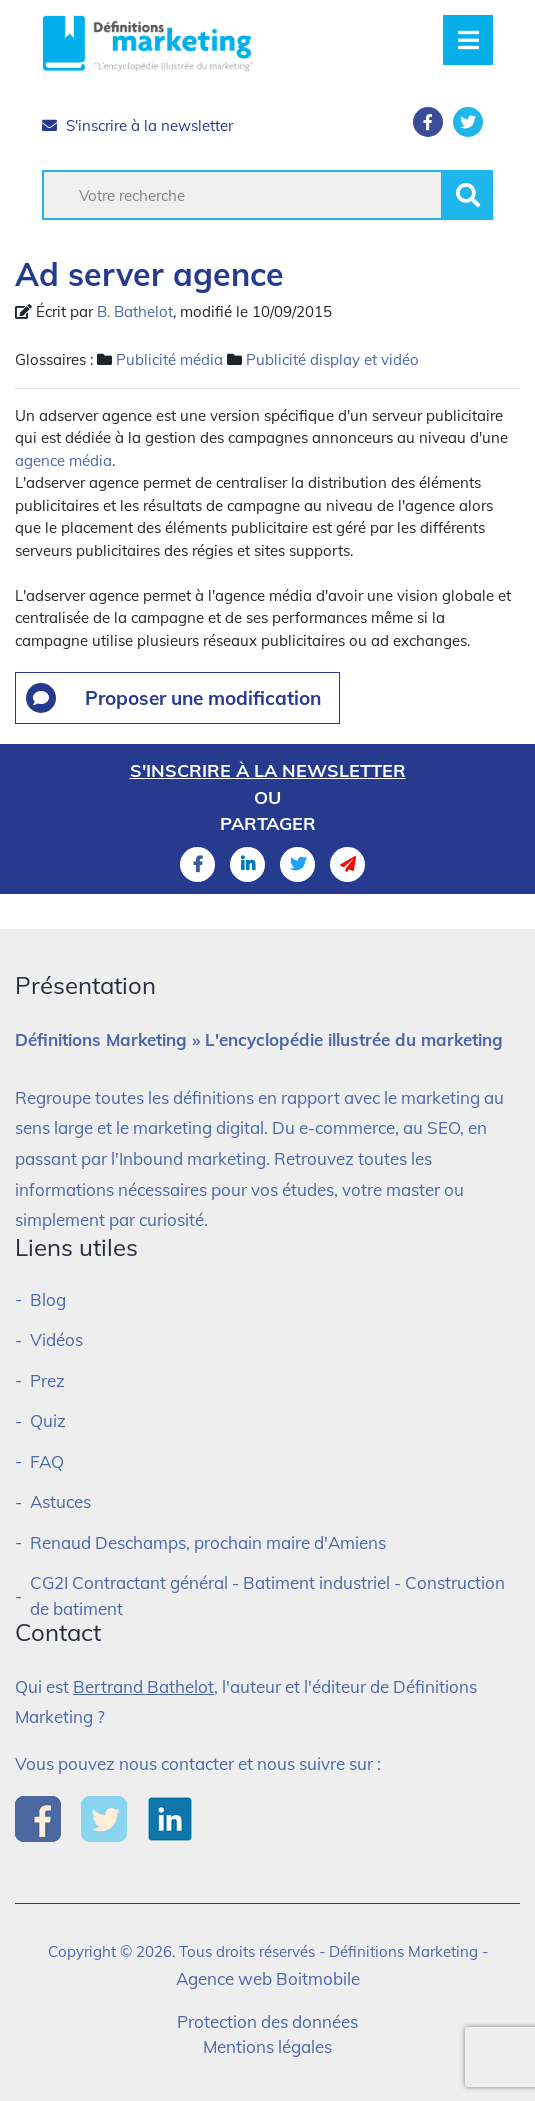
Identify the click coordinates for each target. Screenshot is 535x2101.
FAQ (47, 1461)
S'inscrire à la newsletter (137, 125)
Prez (47, 1380)
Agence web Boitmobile (268, 1978)
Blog (48, 1299)
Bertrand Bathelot (143, 1686)
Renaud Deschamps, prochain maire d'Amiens (208, 1542)
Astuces (60, 1501)
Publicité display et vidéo (332, 359)
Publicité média (169, 359)
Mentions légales (267, 2046)
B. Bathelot (135, 311)
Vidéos (56, 1339)
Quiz (48, 1420)
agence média (63, 460)
